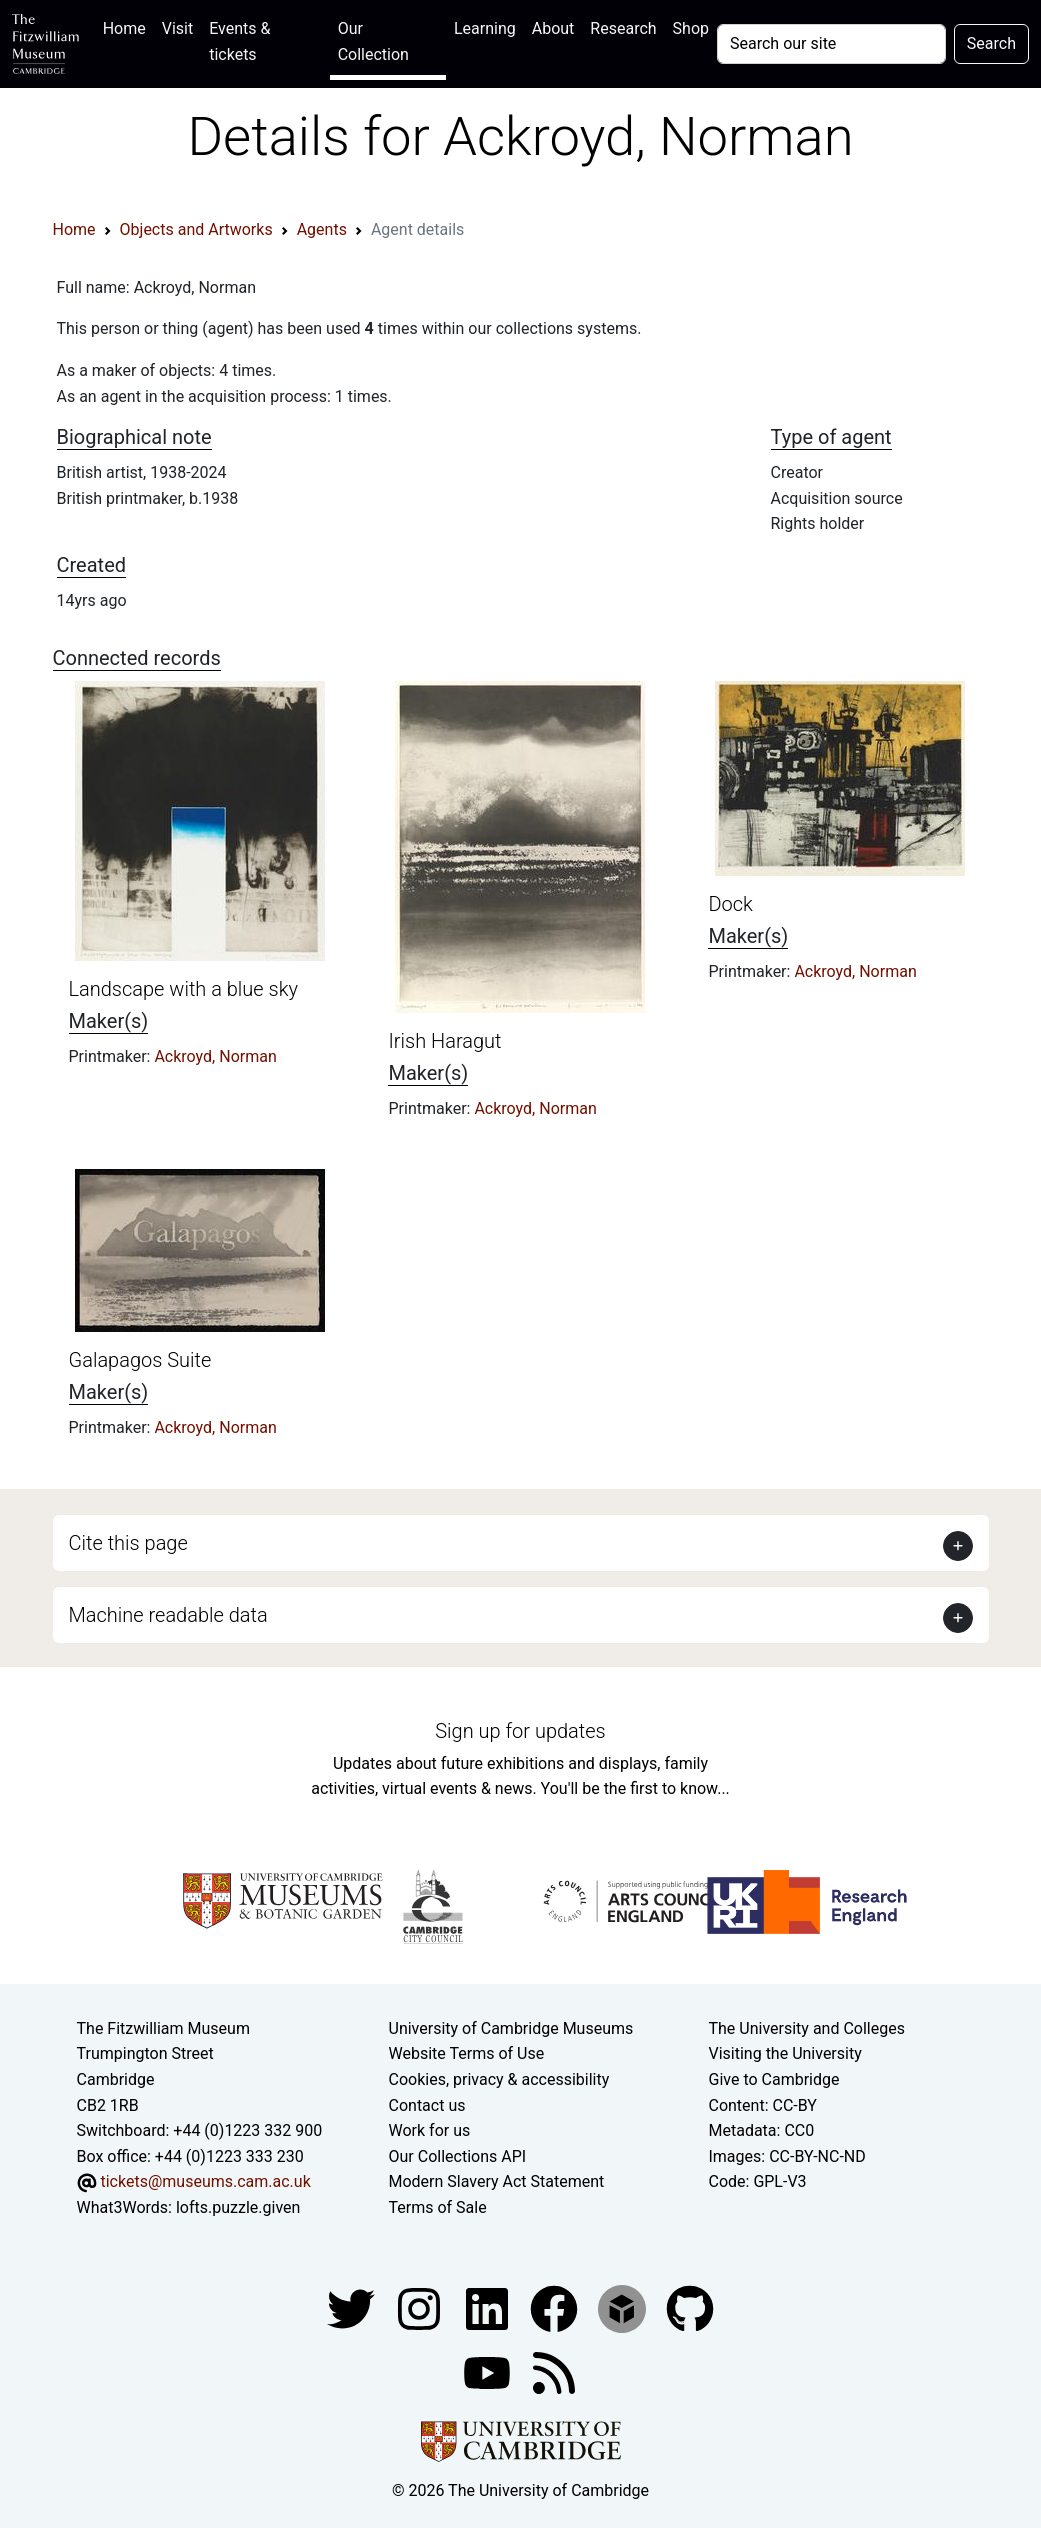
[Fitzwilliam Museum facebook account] (489, 2307)
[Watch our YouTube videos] (489, 2371)
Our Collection (373, 41)
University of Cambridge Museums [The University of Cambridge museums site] (511, 2028)
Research (623, 28)
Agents (322, 229)
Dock (730, 904)
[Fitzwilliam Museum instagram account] (421, 2307)
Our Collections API (458, 2156)
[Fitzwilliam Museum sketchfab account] (624, 2307)
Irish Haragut (444, 1041)
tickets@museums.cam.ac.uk (205, 2181)
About (553, 28)
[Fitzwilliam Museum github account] (690, 2307)
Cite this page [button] (128, 1543)
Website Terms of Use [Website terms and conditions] (467, 2053)
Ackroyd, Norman (215, 1056)
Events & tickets (239, 41)
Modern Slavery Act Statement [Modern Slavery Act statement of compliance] (497, 2181)
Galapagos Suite (140, 1360)
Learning (485, 28)
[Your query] (831, 44)
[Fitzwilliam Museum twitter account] (353, 2307)
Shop (691, 28)
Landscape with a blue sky (184, 989)
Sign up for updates (520, 1731)
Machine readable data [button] (168, 1615)
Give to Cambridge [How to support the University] (773, 2079)
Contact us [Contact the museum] (427, 2105)
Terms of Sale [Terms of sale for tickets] (438, 2207)
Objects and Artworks (196, 229)
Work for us (430, 2130)
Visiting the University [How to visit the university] (784, 2053)
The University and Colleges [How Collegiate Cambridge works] (806, 2028)
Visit (177, 28)
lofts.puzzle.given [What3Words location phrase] (238, 2207)
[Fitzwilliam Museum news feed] (554, 2371)
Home (128, 26)
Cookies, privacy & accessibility (499, 2079)
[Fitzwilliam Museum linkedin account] (556, 2307)
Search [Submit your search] (991, 43)
